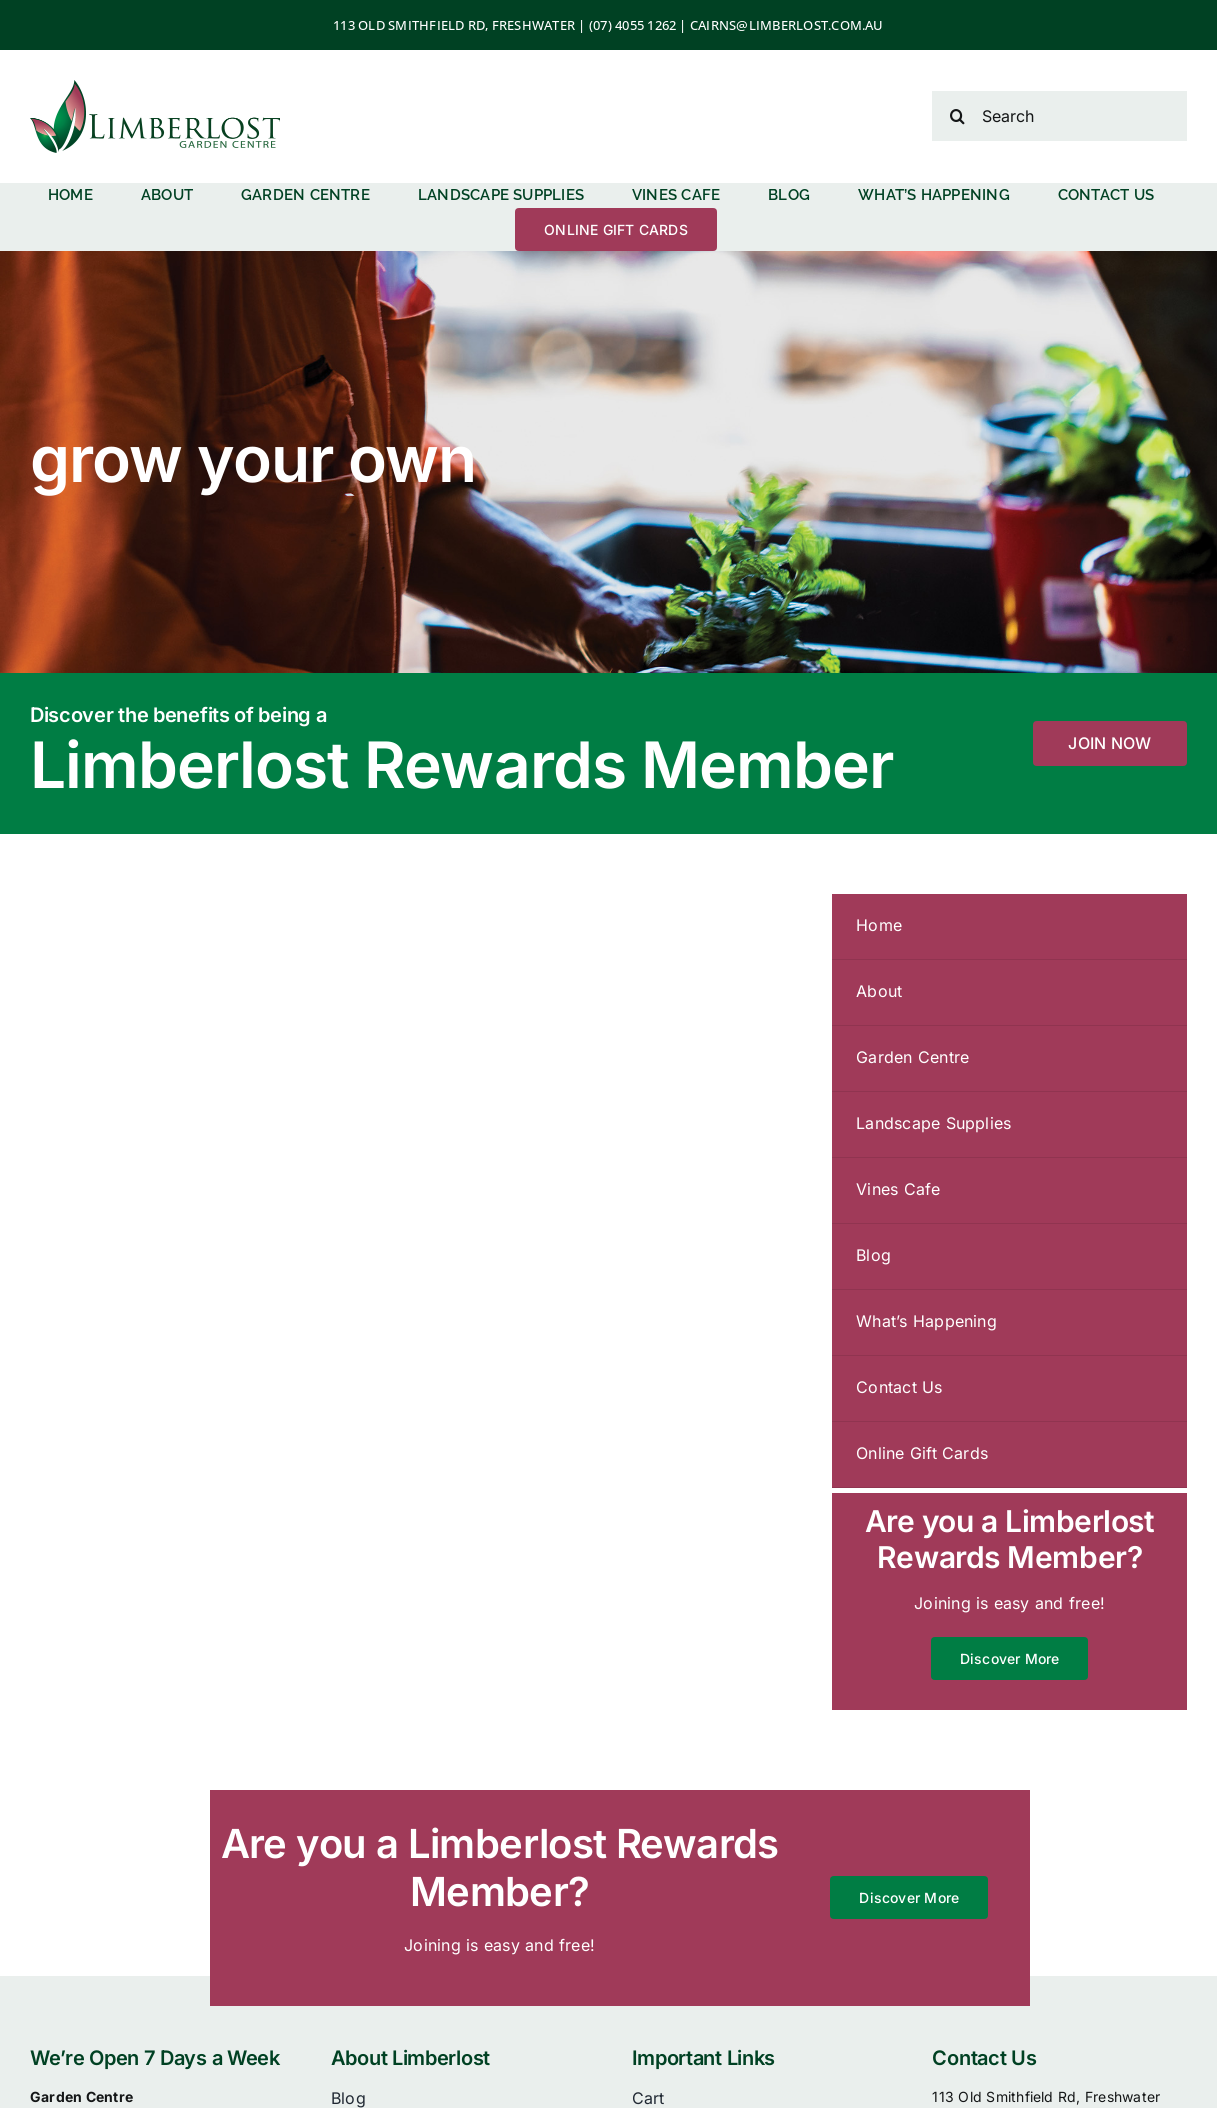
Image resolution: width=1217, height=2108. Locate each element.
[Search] (1059, 116)
